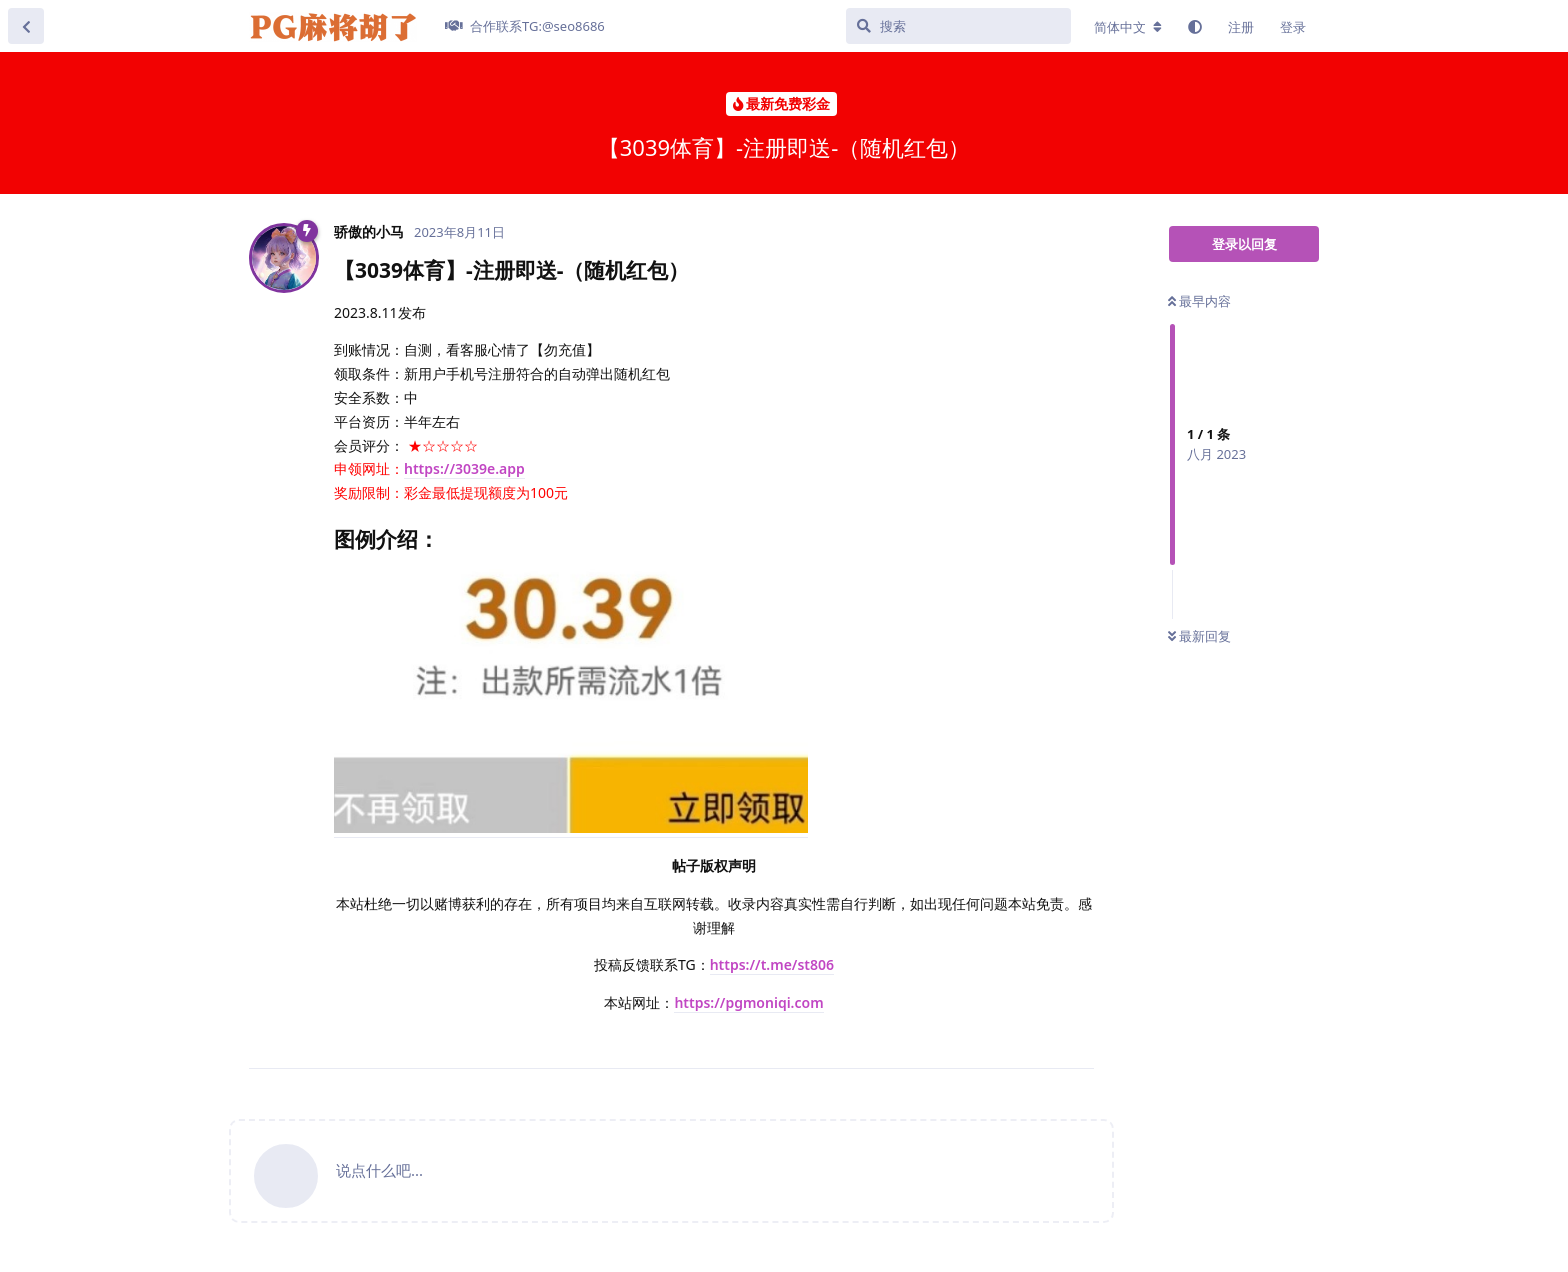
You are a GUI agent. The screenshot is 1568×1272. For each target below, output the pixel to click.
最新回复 (1199, 636)
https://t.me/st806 (772, 964)
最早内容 (1199, 301)
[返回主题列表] (26, 26)
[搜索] (958, 26)
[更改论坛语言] (1128, 27)
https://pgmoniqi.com (748, 1002)
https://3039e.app (464, 468)
